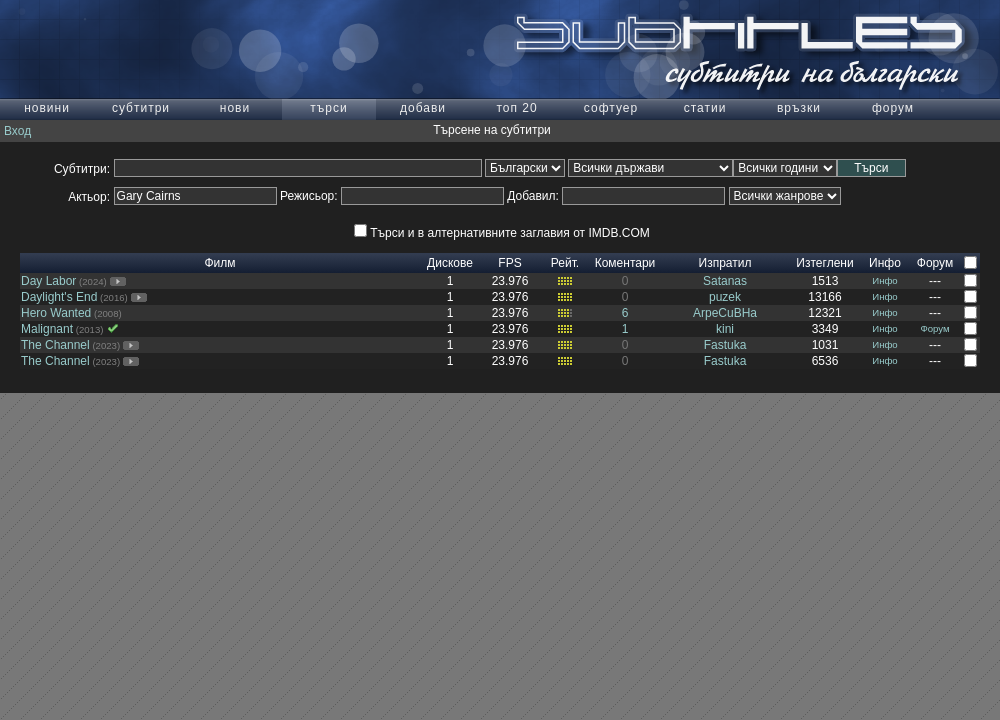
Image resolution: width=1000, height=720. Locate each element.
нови (235, 108)
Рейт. (565, 263)
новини (47, 108)
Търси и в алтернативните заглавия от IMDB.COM (501, 233)
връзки (799, 108)
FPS (509, 263)
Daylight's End (59, 297)
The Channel (55, 345)
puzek (725, 297)
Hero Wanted (56, 313)
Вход (17, 131)
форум (893, 108)
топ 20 (516, 108)
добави (423, 108)
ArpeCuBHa (725, 313)
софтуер (611, 108)
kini (725, 329)
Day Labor (48, 281)
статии (705, 108)
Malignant (47, 329)
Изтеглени (824, 263)
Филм (219, 263)
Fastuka (725, 345)
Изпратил (725, 263)
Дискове (450, 263)
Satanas (725, 281)
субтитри (141, 108)
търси (328, 108)
